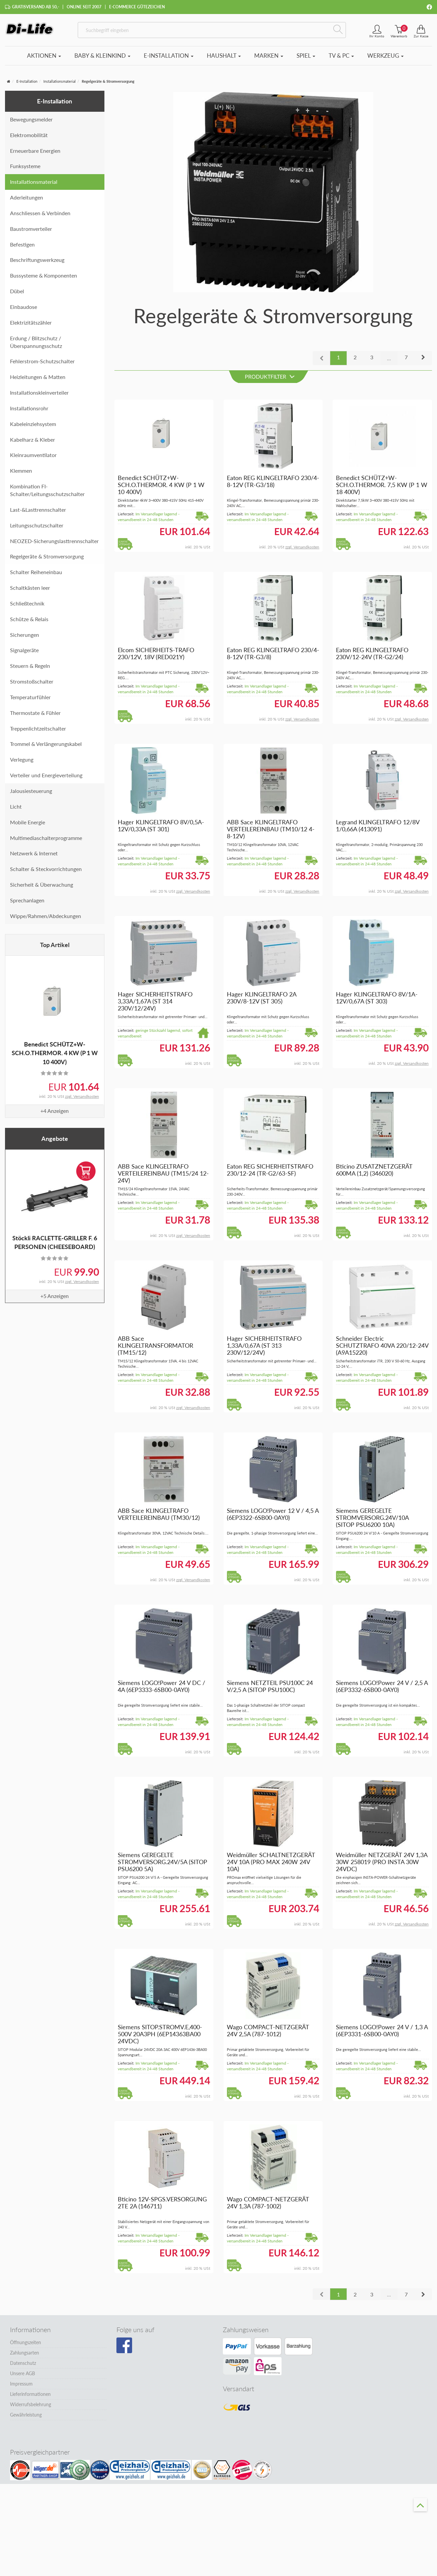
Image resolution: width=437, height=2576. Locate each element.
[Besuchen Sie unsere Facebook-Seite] (124, 2347)
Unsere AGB (22, 2375)
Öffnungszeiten (25, 2343)
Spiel (306, 56)
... (389, 359)
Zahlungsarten (24, 2354)
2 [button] (355, 358)
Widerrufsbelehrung (30, 2406)
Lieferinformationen (30, 2395)
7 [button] (406, 358)
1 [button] (338, 358)
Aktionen (44, 56)
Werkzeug (385, 56)
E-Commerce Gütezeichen (137, 6)
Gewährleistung (26, 2416)
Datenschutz (23, 2364)
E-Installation (168, 56)
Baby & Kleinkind (102, 56)
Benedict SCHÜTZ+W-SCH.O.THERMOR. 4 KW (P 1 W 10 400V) (55, 1053)
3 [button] (371, 358)
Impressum (21, 2385)
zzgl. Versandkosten (82, 1097)
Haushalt (224, 56)
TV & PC (341, 56)
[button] (423, 359)
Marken (268, 56)
